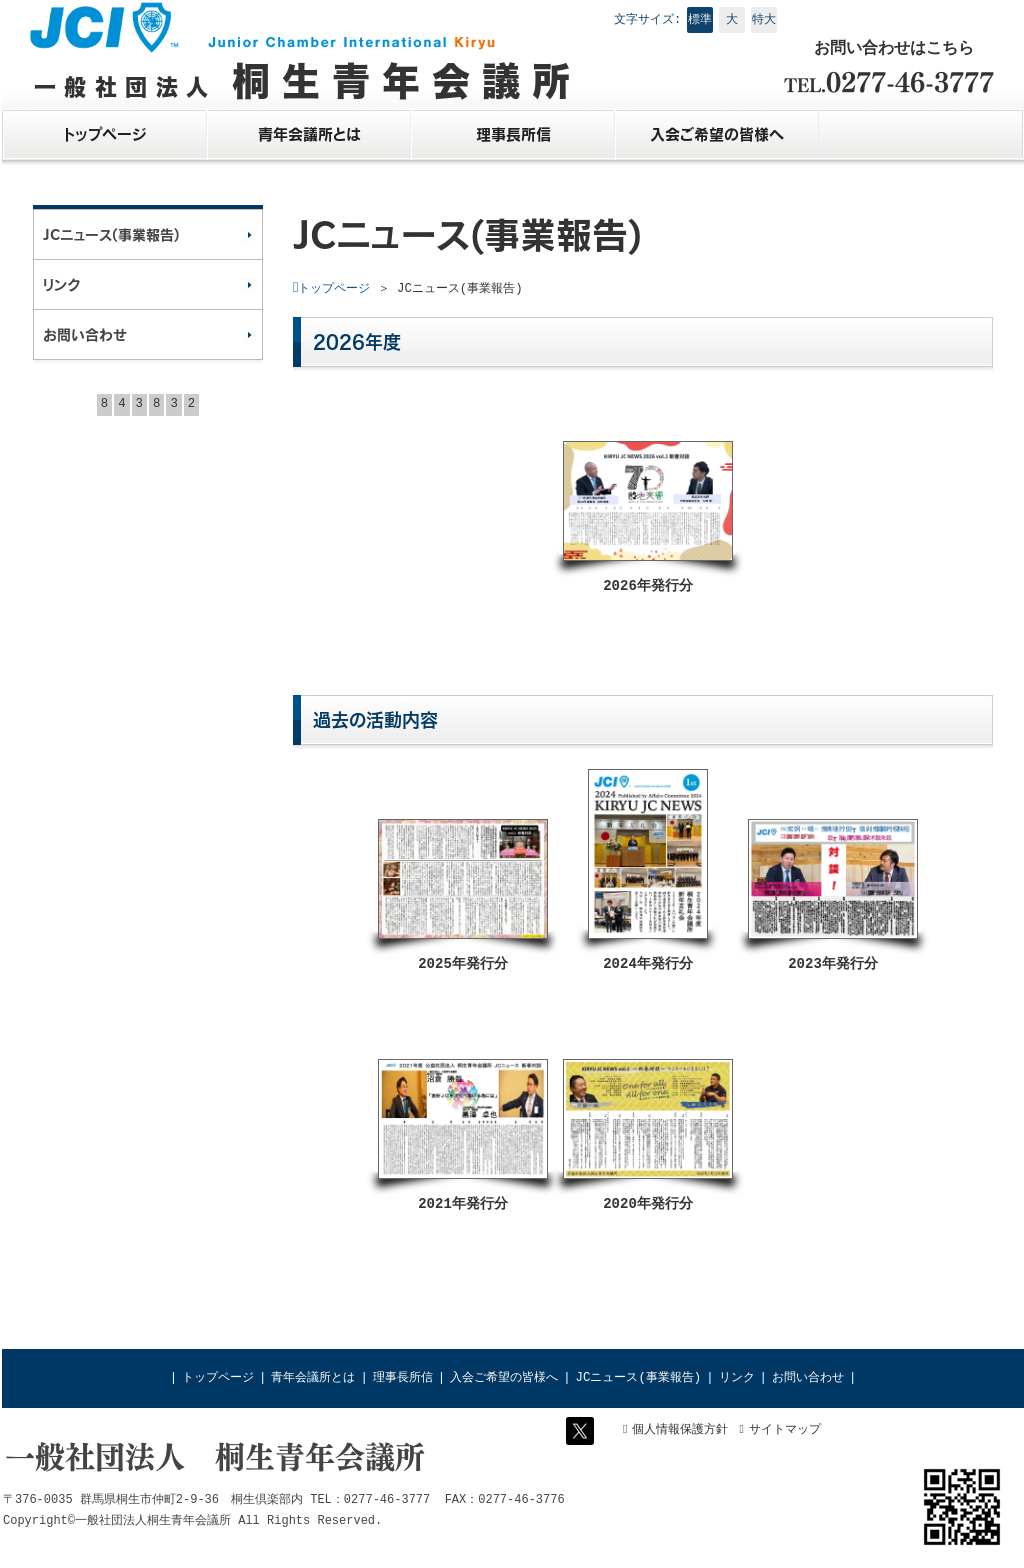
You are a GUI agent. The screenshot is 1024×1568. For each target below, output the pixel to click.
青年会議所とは (313, 1378)
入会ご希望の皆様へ (504, 1378)
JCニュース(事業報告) (639, 1378)
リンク (737, 1378)
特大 (764, 20)
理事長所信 (403, 1378)
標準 (700, 20)
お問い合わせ (808, 1378)
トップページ (218, 1378)
